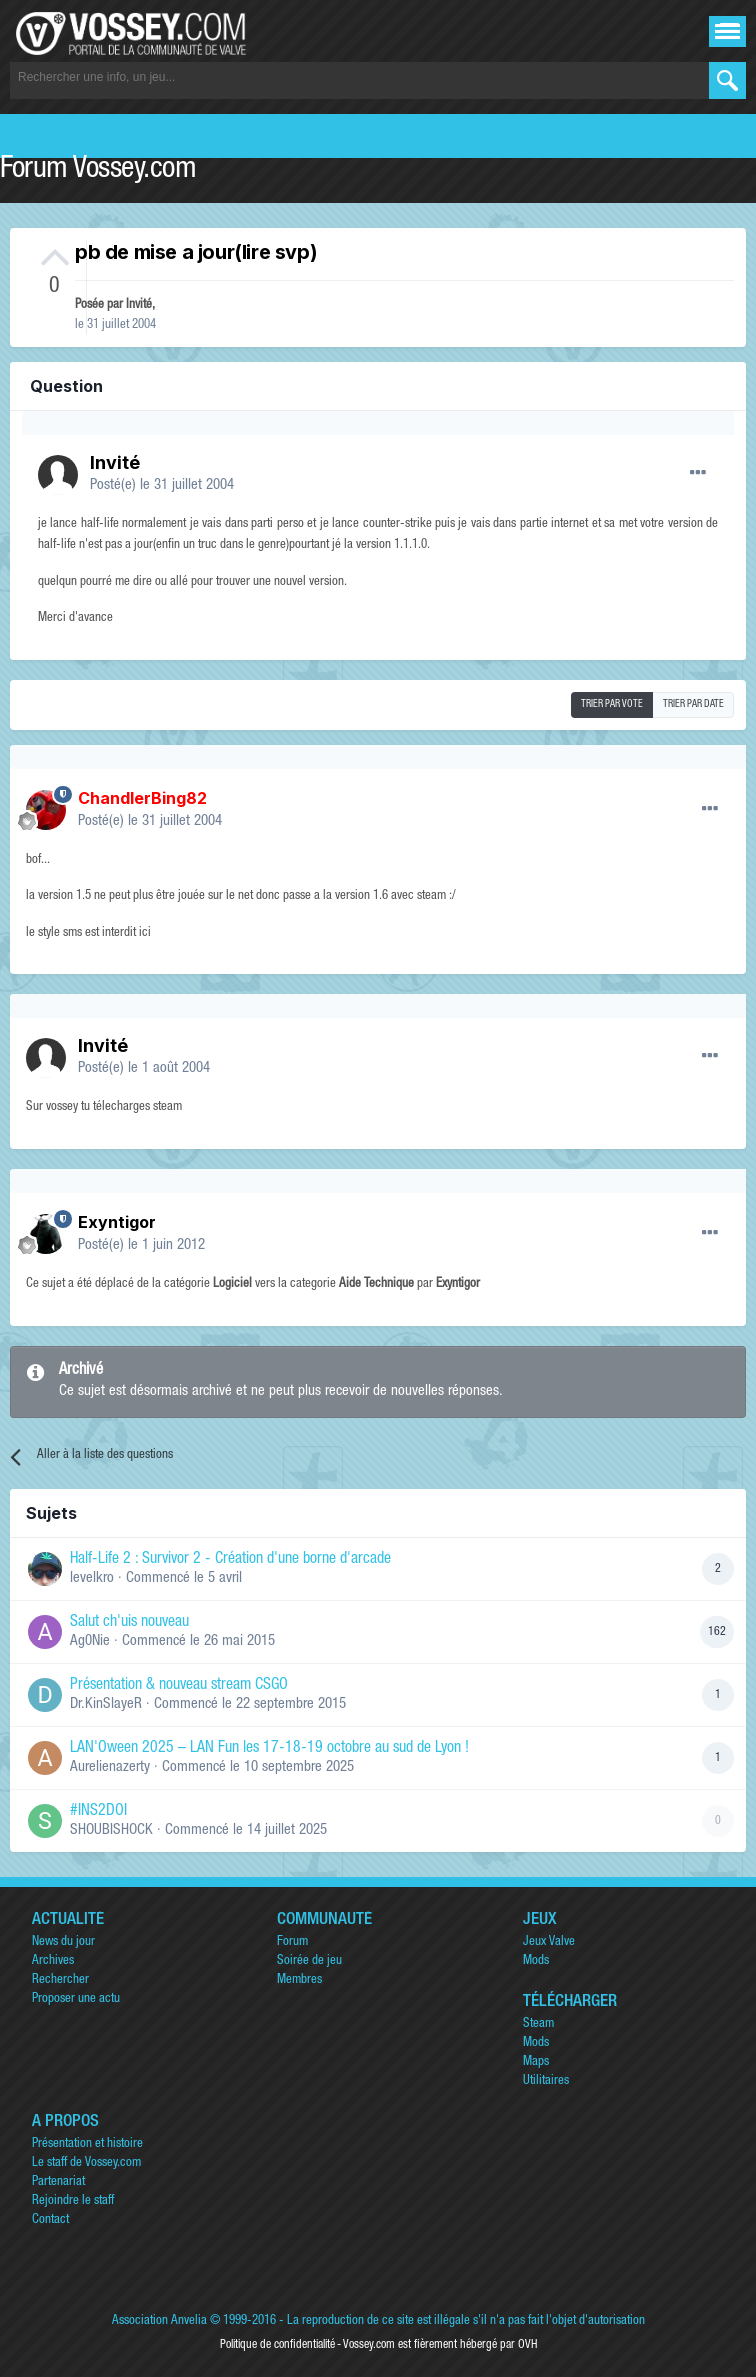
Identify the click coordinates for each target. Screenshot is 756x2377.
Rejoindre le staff (73, 2201)
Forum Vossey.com (98, 171)
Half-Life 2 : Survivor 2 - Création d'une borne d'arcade (230, 1560)
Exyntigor (117, 1222)
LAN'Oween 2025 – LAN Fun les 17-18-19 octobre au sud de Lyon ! (269, 1749)
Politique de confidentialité (277, 2345)
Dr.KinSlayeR (106, 1704)
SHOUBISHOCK (111, 1830)
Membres (299, 1980)
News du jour (63, 1942)
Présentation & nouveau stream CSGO (179, 1686)
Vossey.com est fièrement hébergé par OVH (440, 2345)
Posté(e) (162, 485)
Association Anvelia (159, 2321)
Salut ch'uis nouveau (129, 1623)
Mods (536, 1961)
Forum (292, 1942)
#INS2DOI (98, 1812)
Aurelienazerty (110, 1767)
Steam (538, 2024)
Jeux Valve (549, 1942)
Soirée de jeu (309, 1961)
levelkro (92, 1578)
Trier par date (693, 705)
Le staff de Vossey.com (86, 2163)
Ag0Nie (90, 1641)
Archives (53, 1961)
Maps (536, 2062)
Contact (50, 2220)
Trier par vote (612, 705)
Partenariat (58, 2182)
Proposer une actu (76, 1999)
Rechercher (60, 1980)
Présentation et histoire (87, 2144)
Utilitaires (546, 2081)
